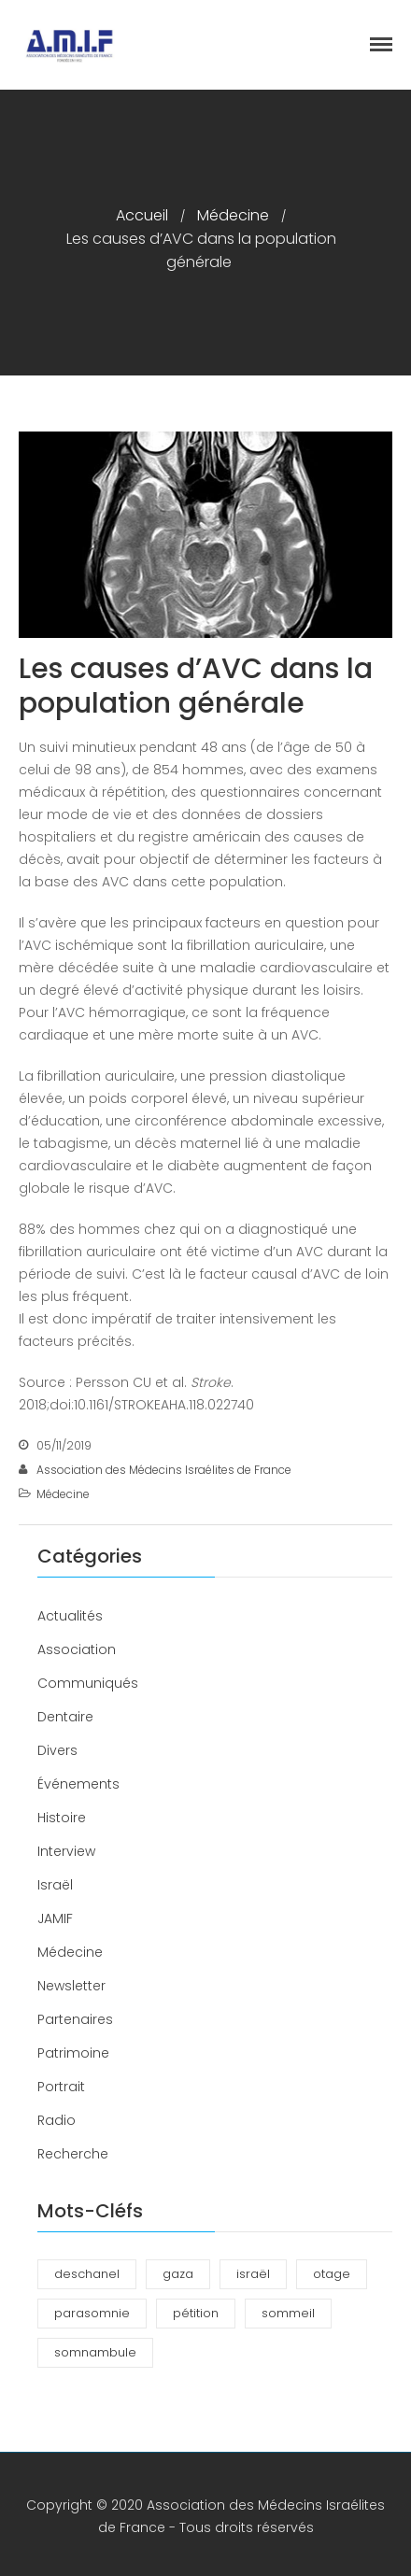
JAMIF (55, 1918)
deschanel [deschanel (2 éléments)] (87, 2274)
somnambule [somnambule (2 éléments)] (95, 2352)
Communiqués (87, 1683)
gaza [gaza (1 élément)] (178, 2274)
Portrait (61, 2086)
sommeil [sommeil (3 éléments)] (288, 2313)
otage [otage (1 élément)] (331, 2274)
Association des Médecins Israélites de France (163, 1470)
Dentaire (65, 1716)
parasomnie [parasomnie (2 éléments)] (92, 2313)
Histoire (61, 1817)
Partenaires (75, 2019)
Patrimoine (73, 2053)
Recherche (72, 2153)
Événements (78, 1784)
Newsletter (71, 1985)
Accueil (142, 215)
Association (76, 1649)
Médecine (233, 215)
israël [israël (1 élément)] (253, 2274)
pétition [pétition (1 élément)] (196, 2313)
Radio (56, 2120)
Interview (66, 1851)
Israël (55, 1884)
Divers (57, 1750)
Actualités (70, 1615)
